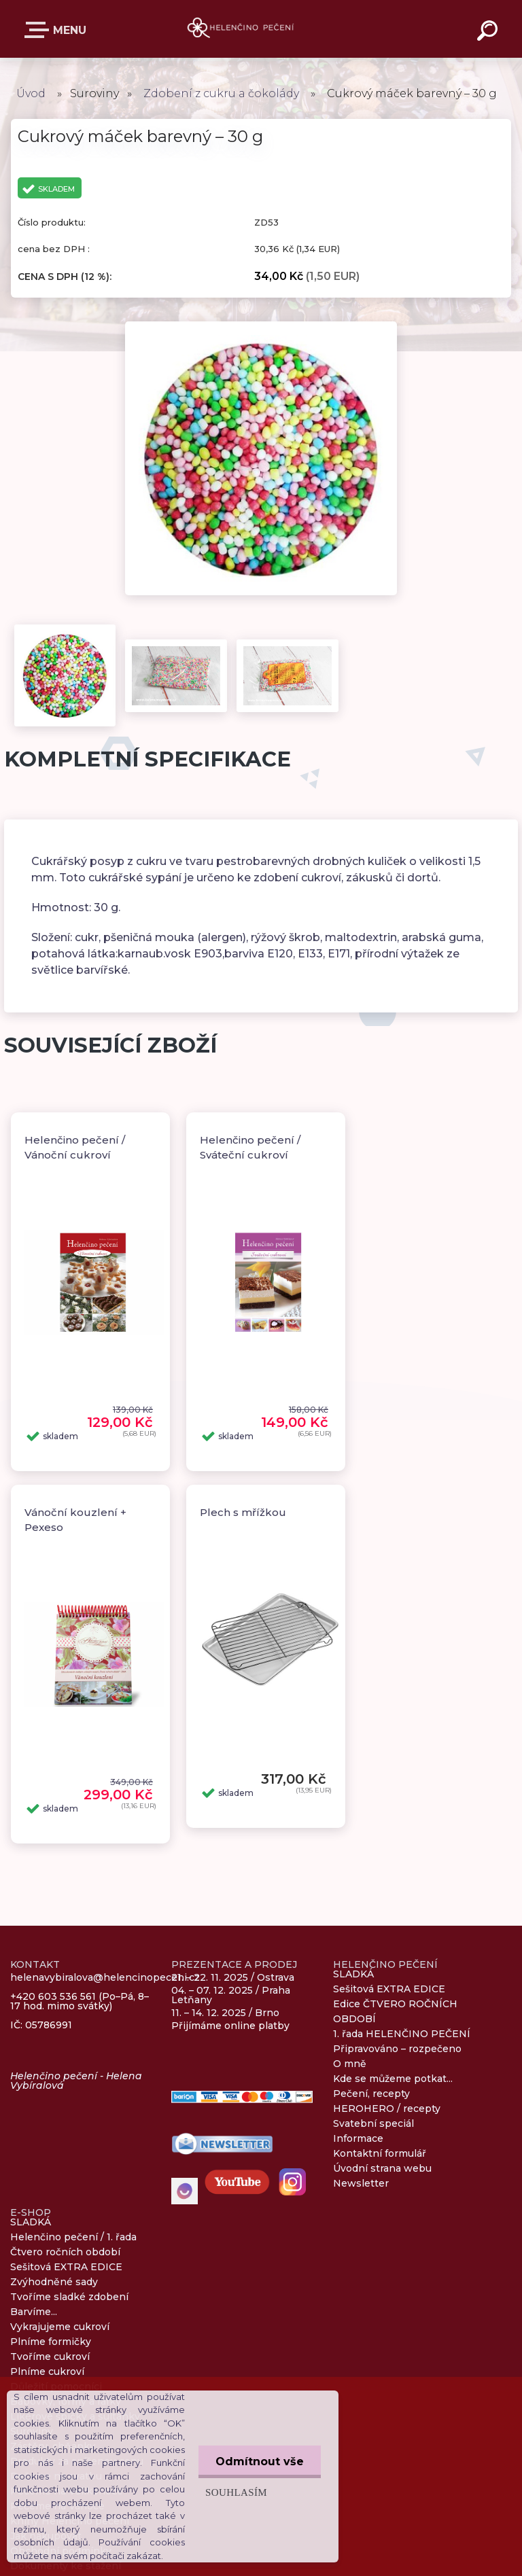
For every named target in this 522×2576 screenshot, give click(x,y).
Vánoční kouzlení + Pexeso (75, 1520)
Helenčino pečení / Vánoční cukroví (74, 1147)
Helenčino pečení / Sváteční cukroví (250, 1147)
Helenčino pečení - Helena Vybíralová (76, 2081)
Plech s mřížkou (243, 1512)
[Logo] (241, 29)
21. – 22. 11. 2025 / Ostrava (232, 1977)
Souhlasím (236, 2492)
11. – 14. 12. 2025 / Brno (225, 2012)
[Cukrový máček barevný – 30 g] (261, 326)
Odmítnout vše (259, 2461)
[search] (489, 32)
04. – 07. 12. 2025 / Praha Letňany (230, 1995)
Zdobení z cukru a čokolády (221, 93)
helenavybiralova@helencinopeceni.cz (105, 1978)
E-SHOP (39, 30)
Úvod (31, 93)
